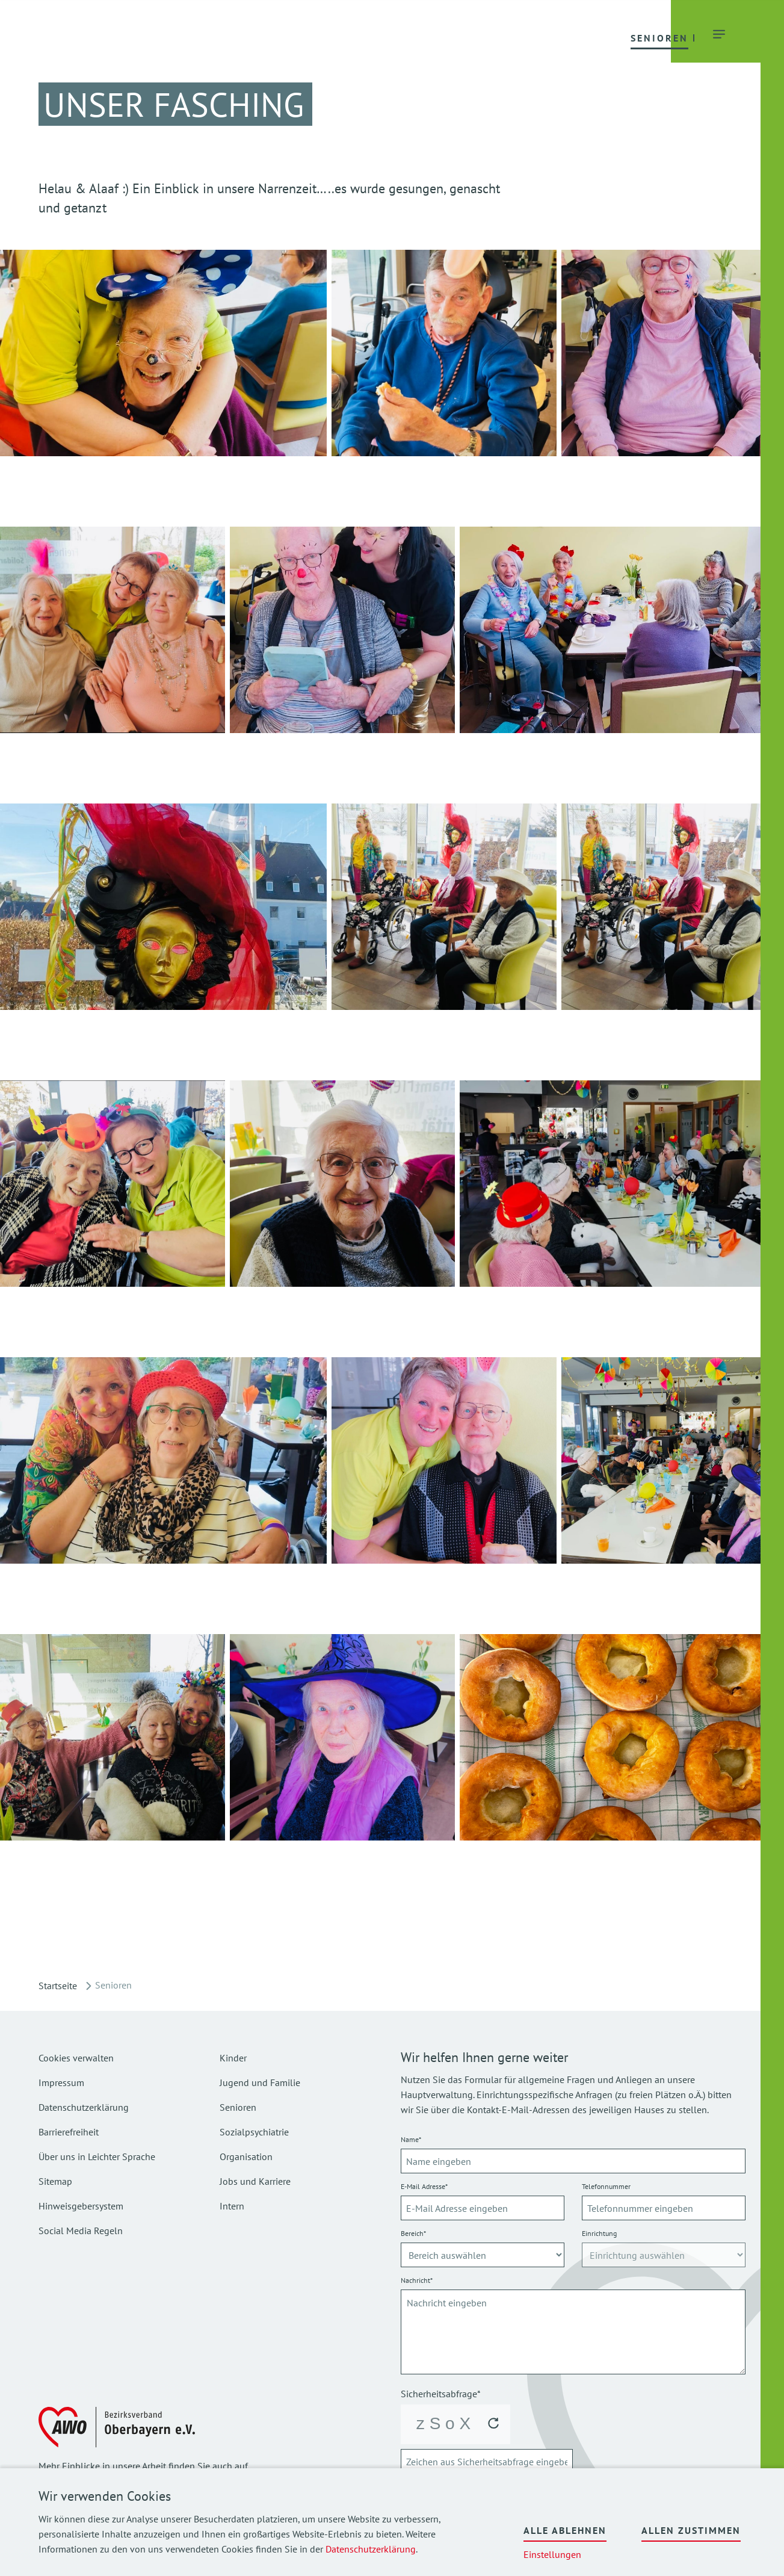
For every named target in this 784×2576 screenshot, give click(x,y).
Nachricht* (417, 2280)
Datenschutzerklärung (371, 2549)
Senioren (238, 2107)
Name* (411, 2139)
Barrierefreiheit (69, 2132)
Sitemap (55, 2181)
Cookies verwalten (76, 2058)
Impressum (61, 2082)
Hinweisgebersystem (81, 2206)
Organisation (246, 2156)
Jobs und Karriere (255, 2181)
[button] (255, 37)
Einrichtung (599, 2233)
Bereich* (413, 2233)
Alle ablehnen (565, 2530)
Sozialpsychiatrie (254, 2132)
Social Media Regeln (81, 2231)
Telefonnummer (606, 2186)
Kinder (233, 2058)
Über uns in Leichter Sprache (97, 2156)
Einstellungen (552, 2554)
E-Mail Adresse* (424, 2186)
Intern (232, 2206)
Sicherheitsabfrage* (441, 2394)
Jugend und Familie (260, 2082)
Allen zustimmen (691, 2530)
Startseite (58, 1986)
